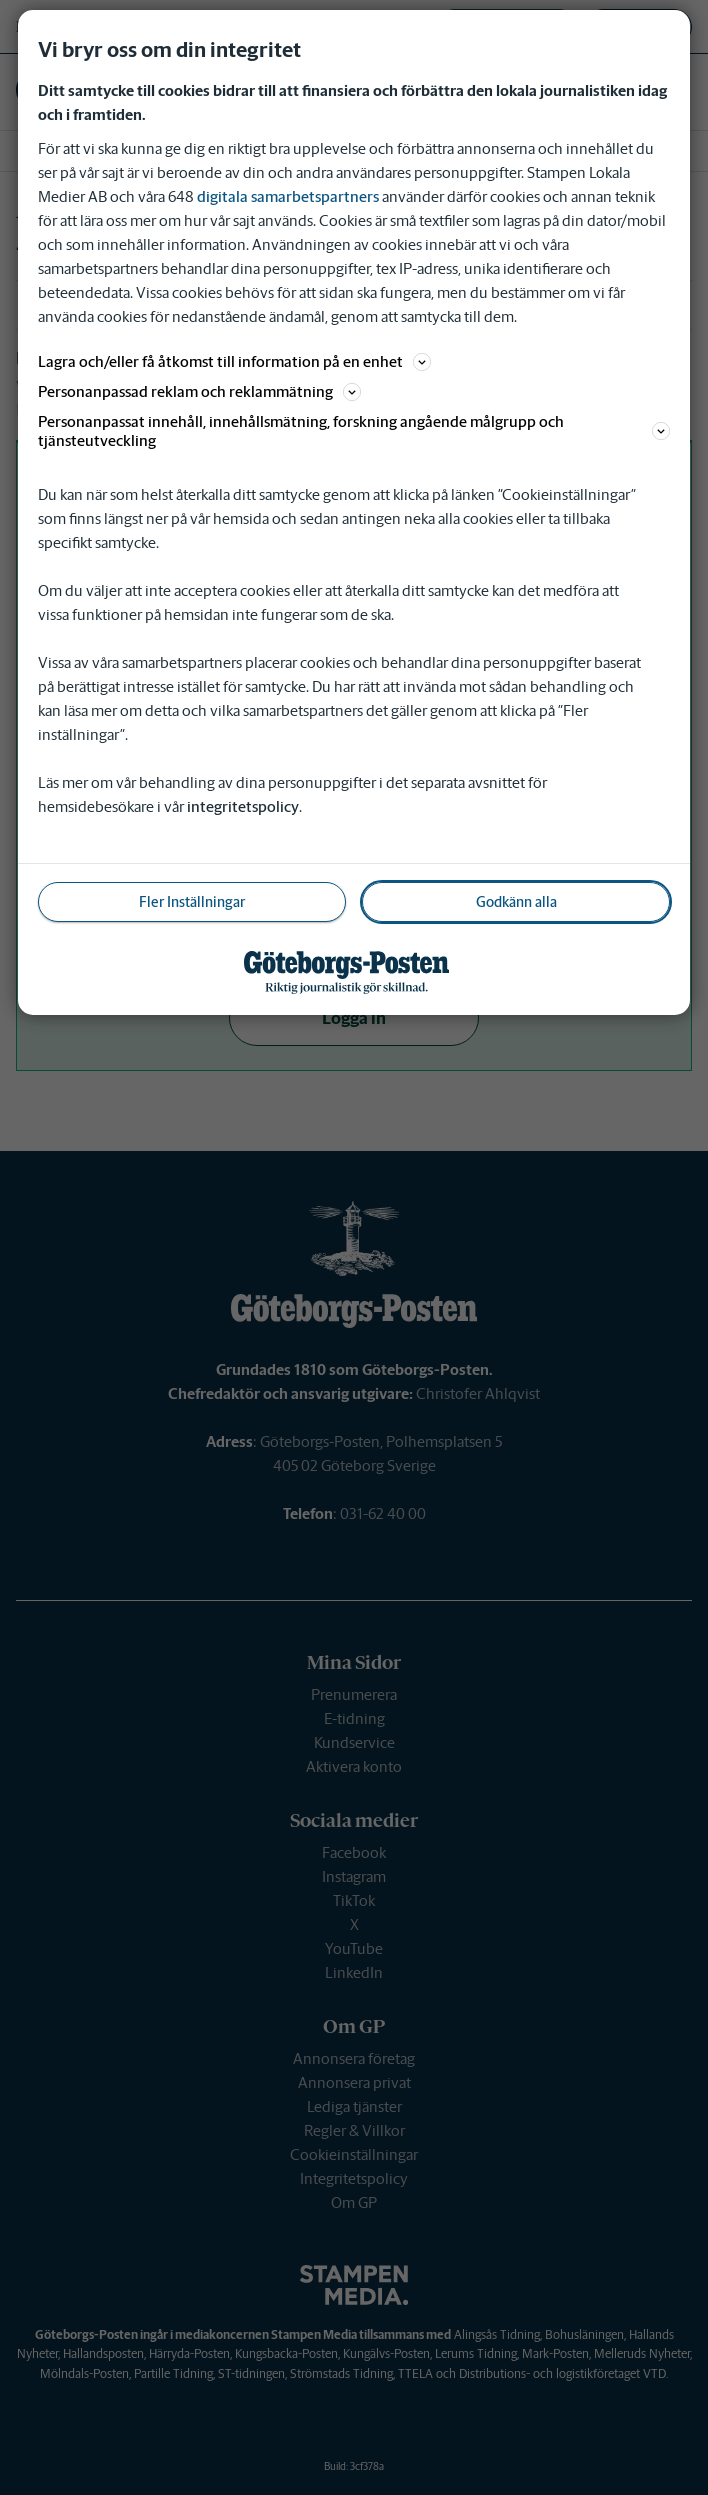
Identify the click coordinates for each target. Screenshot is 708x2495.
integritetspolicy (243, 806)
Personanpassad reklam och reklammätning (199, 391)
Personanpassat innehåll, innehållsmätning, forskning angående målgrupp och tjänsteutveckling (354, 431)
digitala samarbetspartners (288, 196)
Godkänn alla (516, 902)
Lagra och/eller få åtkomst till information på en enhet (234, 361)
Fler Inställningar (192, 902)
